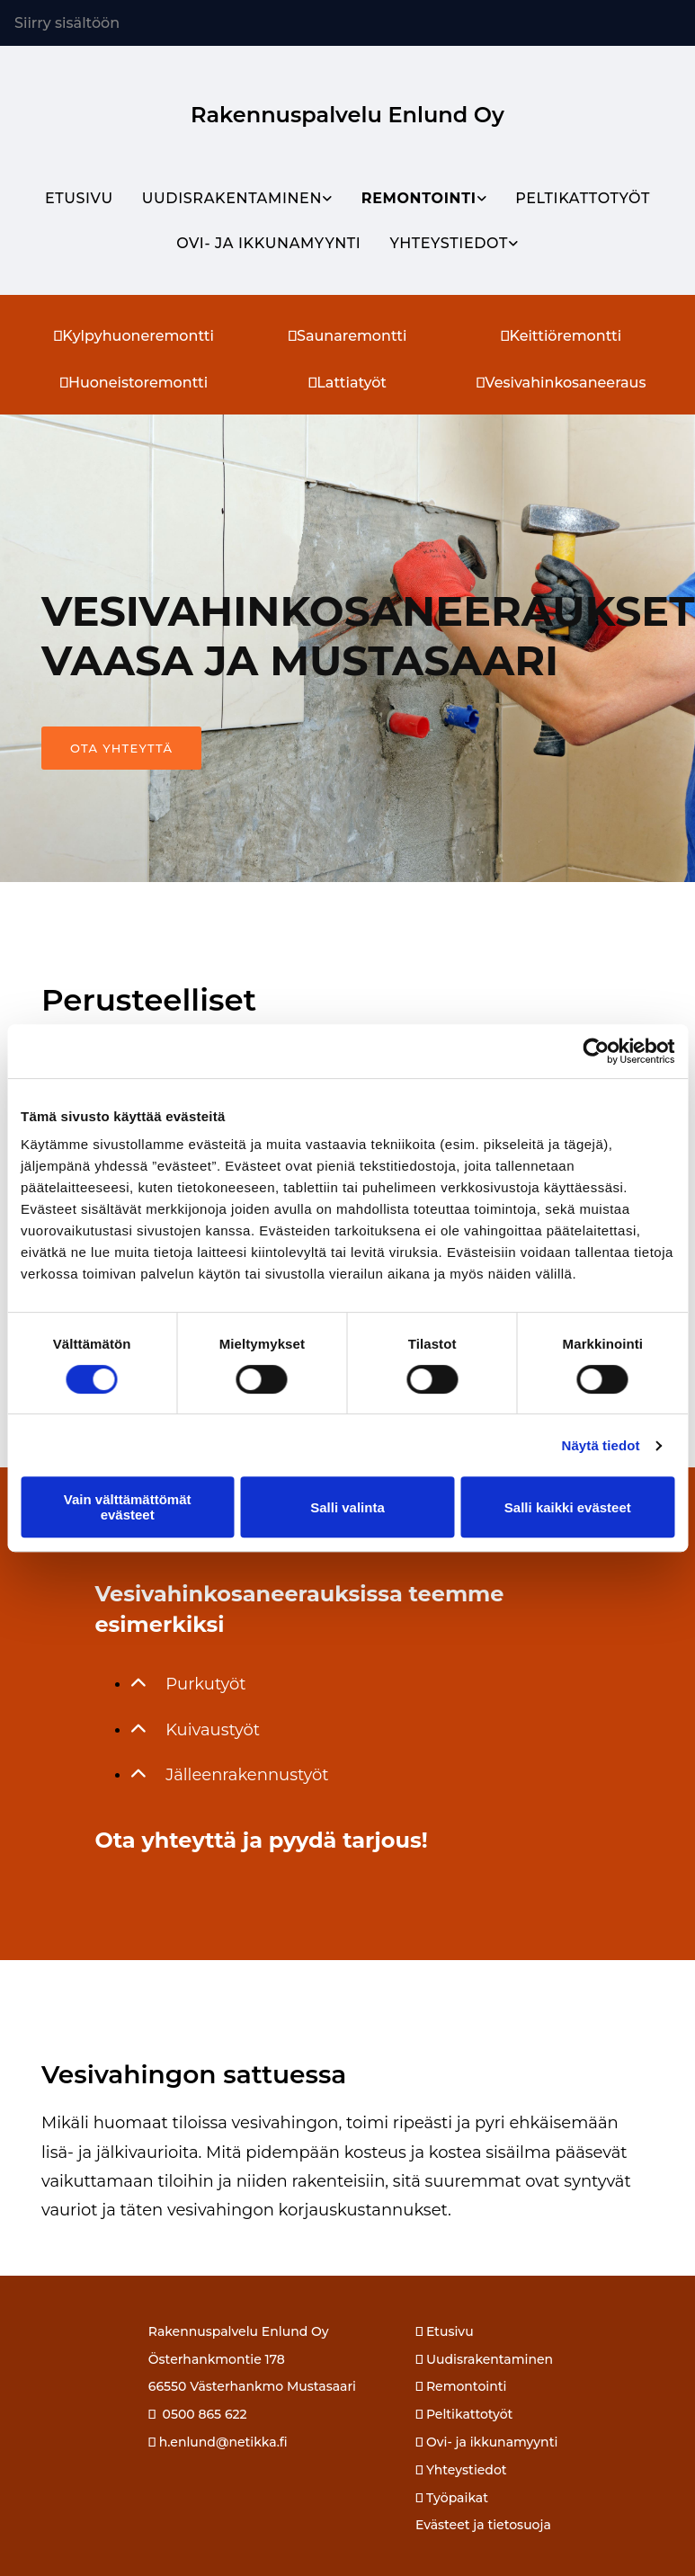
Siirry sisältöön (67, 22)
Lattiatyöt (347, 382)
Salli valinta (347, 1507)
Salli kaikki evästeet (567, 1507)
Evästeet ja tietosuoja (483, 2525)
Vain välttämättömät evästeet (128, 1507)
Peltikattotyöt (582, 198)
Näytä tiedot (601, 1445)
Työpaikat (457, 2498)
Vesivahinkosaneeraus (561, 382)
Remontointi (419, 198)
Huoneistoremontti (133, 382)
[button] (121, 748)
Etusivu (79, 198)
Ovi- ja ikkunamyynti (268, 243)
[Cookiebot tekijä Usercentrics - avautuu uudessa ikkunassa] (595, 1051)
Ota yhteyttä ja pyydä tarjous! (260, 1840)
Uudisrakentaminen (232, 198)
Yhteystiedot (448, 243)
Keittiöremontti (561, 335)
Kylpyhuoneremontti (134, 335)
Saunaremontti (348, 335)
